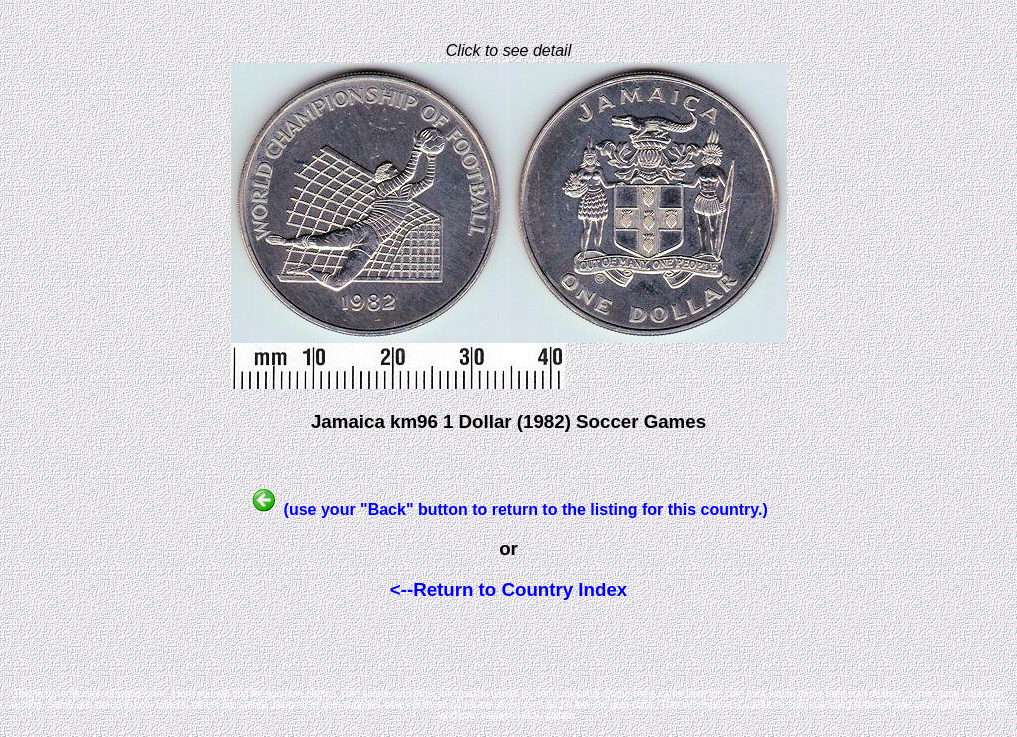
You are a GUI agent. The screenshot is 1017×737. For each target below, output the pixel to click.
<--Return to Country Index (508, 589)
